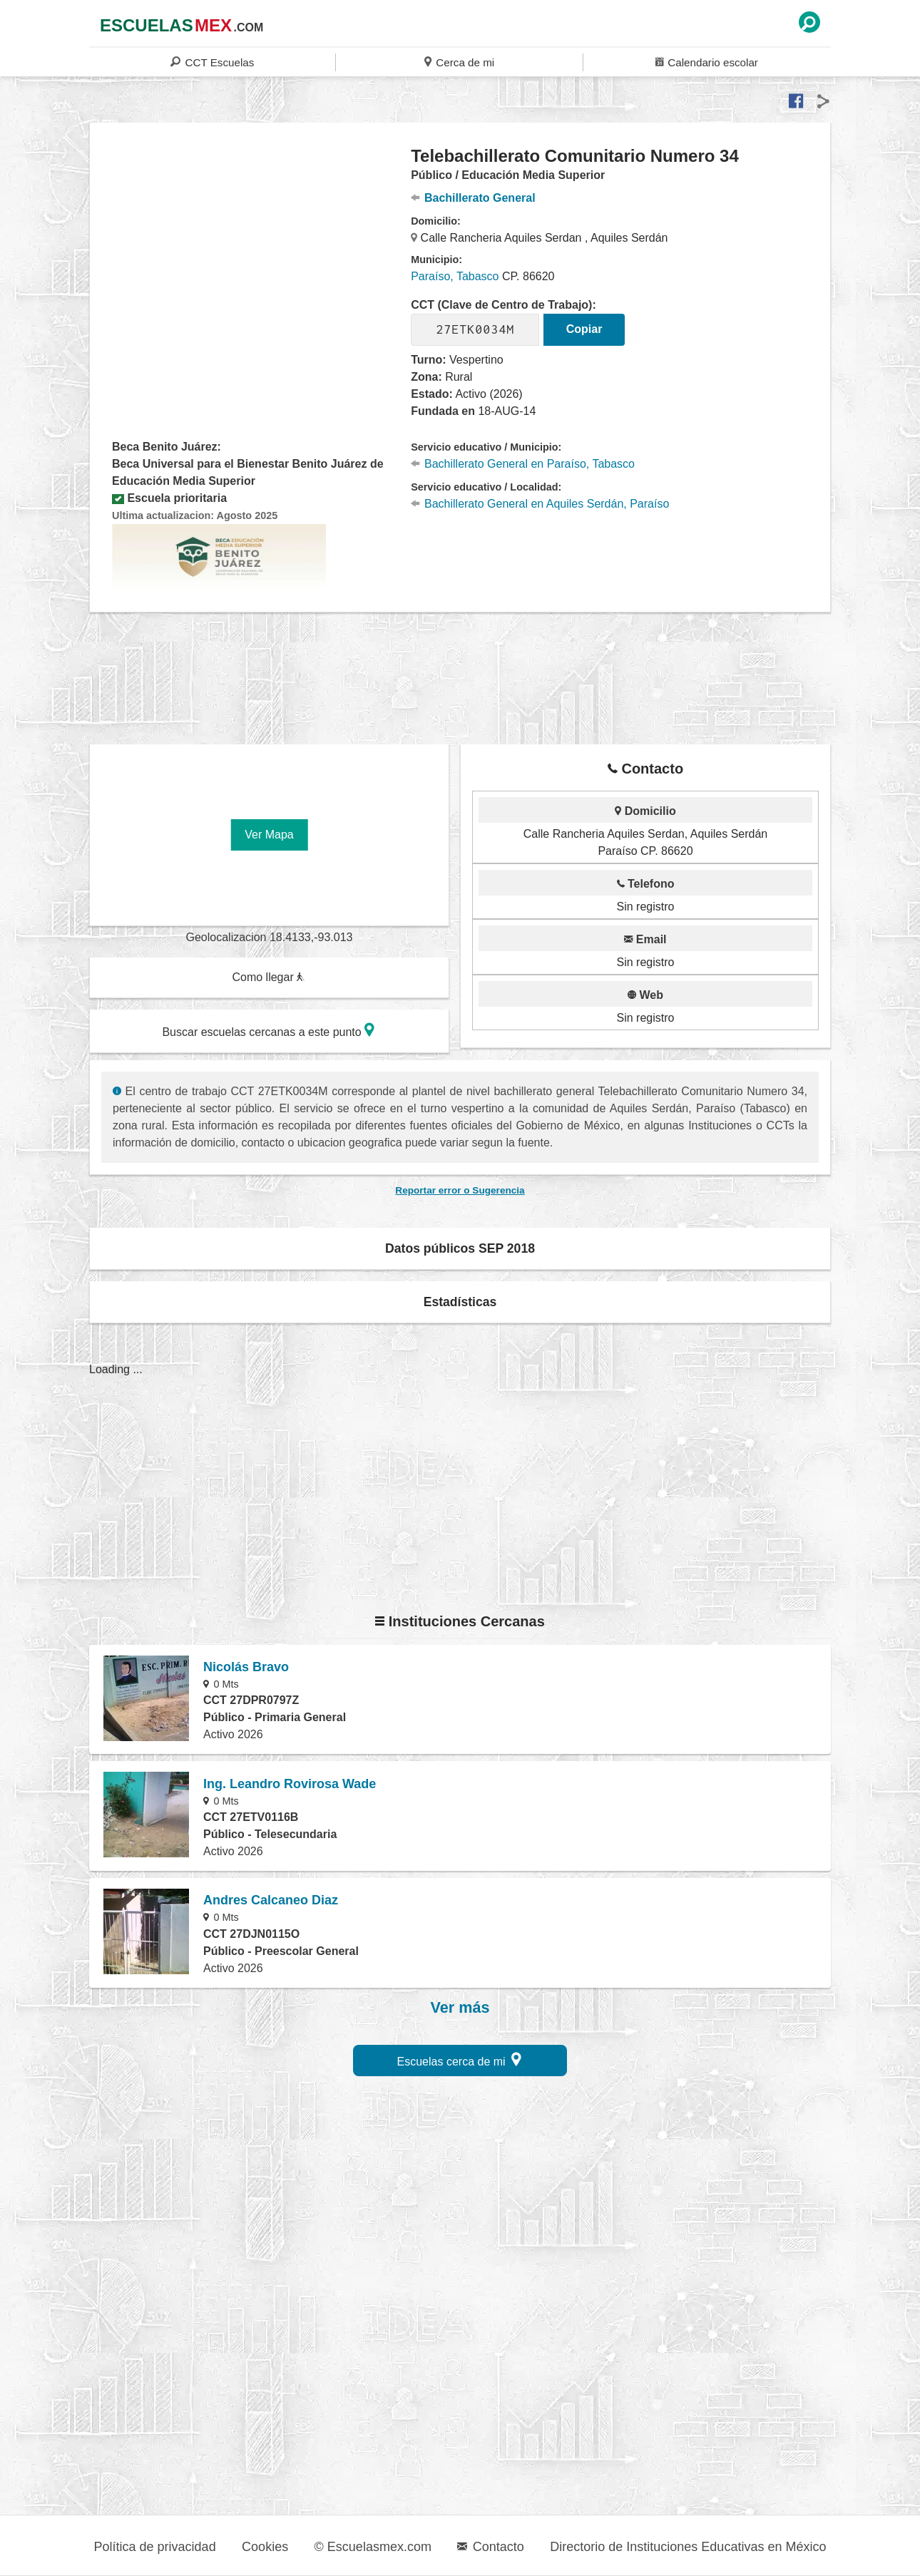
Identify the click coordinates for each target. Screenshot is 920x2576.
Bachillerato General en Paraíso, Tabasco (523, 464)
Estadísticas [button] (460, 1302)
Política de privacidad (155, 2547)
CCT (212, 61)
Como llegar (268, 977)
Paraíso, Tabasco (455, 276)
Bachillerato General (473, 198)
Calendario (706, 61)
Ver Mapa (269, 834)
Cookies (265, 2547)
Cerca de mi (459, 61)
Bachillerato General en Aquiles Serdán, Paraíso (540, 504)
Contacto (490, 2547)
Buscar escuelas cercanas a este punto (268, 1030)
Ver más (460, 2007)
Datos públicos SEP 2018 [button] (460, 1248)
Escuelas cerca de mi (459, 2059)
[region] (250, 259)
